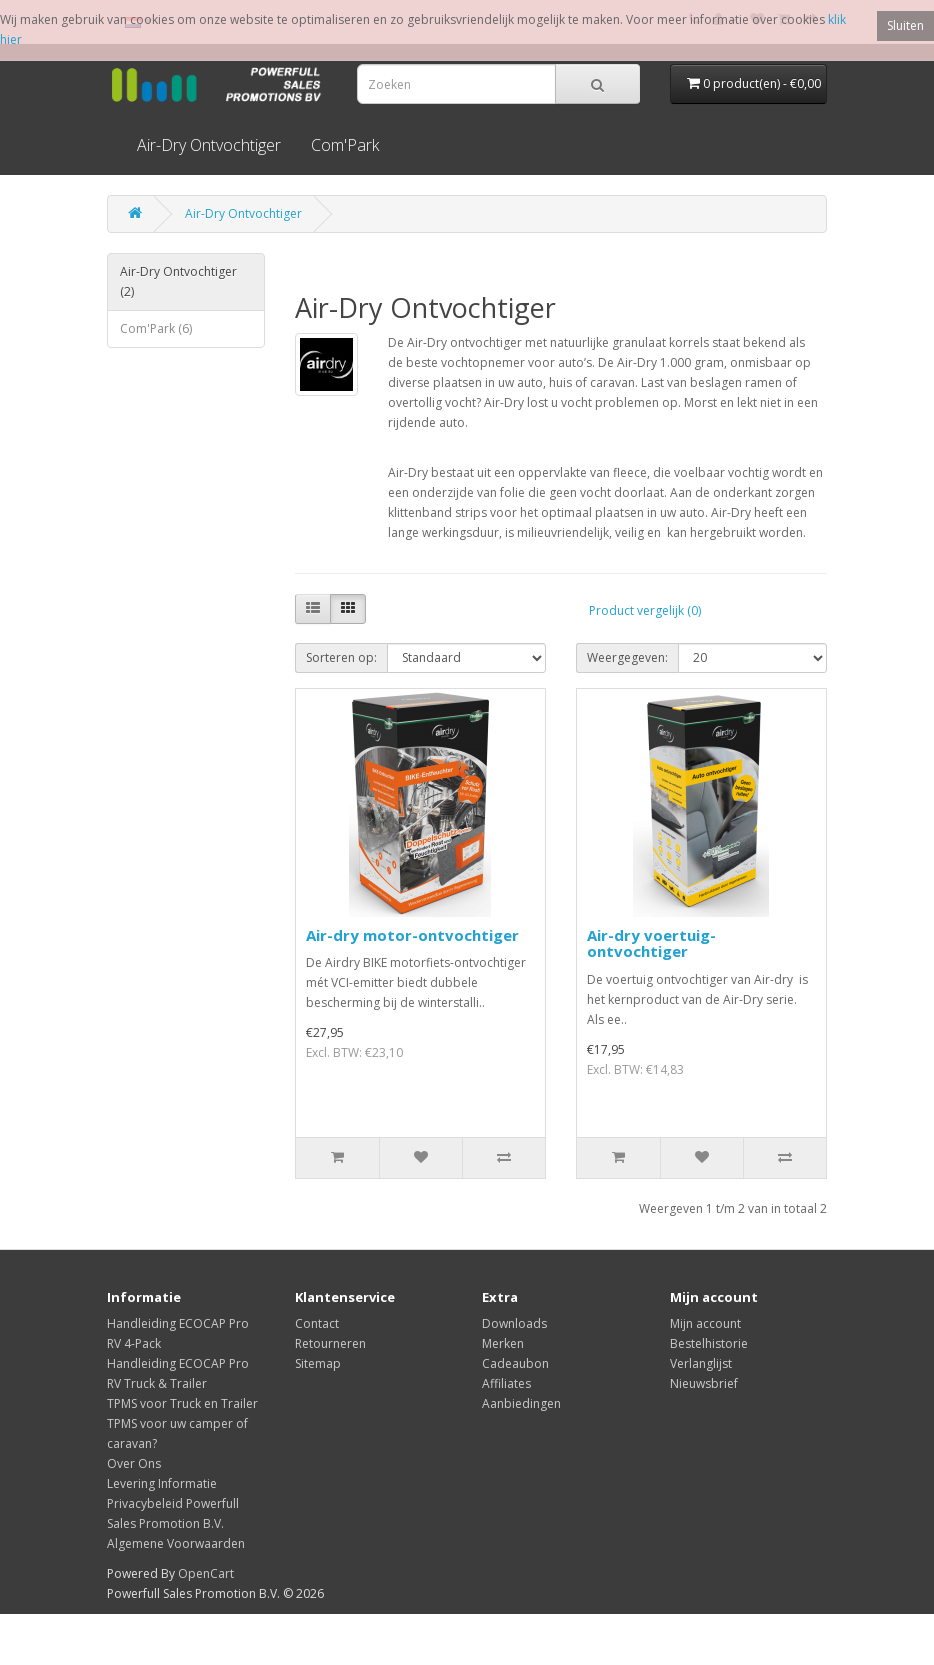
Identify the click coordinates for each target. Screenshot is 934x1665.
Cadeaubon (515, 1363)
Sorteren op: (341, 657)
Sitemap (318, 1363)
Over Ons (134, 1463)
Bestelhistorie (709, 1343)
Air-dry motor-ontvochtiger (412, 935)
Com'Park (345, 145)
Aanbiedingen (521, 1403)
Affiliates (506, 1383)
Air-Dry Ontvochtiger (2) (178, 281)
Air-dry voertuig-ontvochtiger (651, 943)
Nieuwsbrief (704, 1383)
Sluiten (905, 25)
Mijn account (705, 1323)
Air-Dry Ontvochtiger (209, 145)
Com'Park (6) (156, 328)
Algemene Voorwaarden (176, 1543)
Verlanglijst (701, 1363)
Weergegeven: (627, 657)
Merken (503, 1343)
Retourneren (330, 1343)
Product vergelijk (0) (645, 610)
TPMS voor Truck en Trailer (182, 1403)
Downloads (514, 1323)
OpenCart (206, 1573)
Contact (317, 1323)
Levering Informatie (162, 1483)
